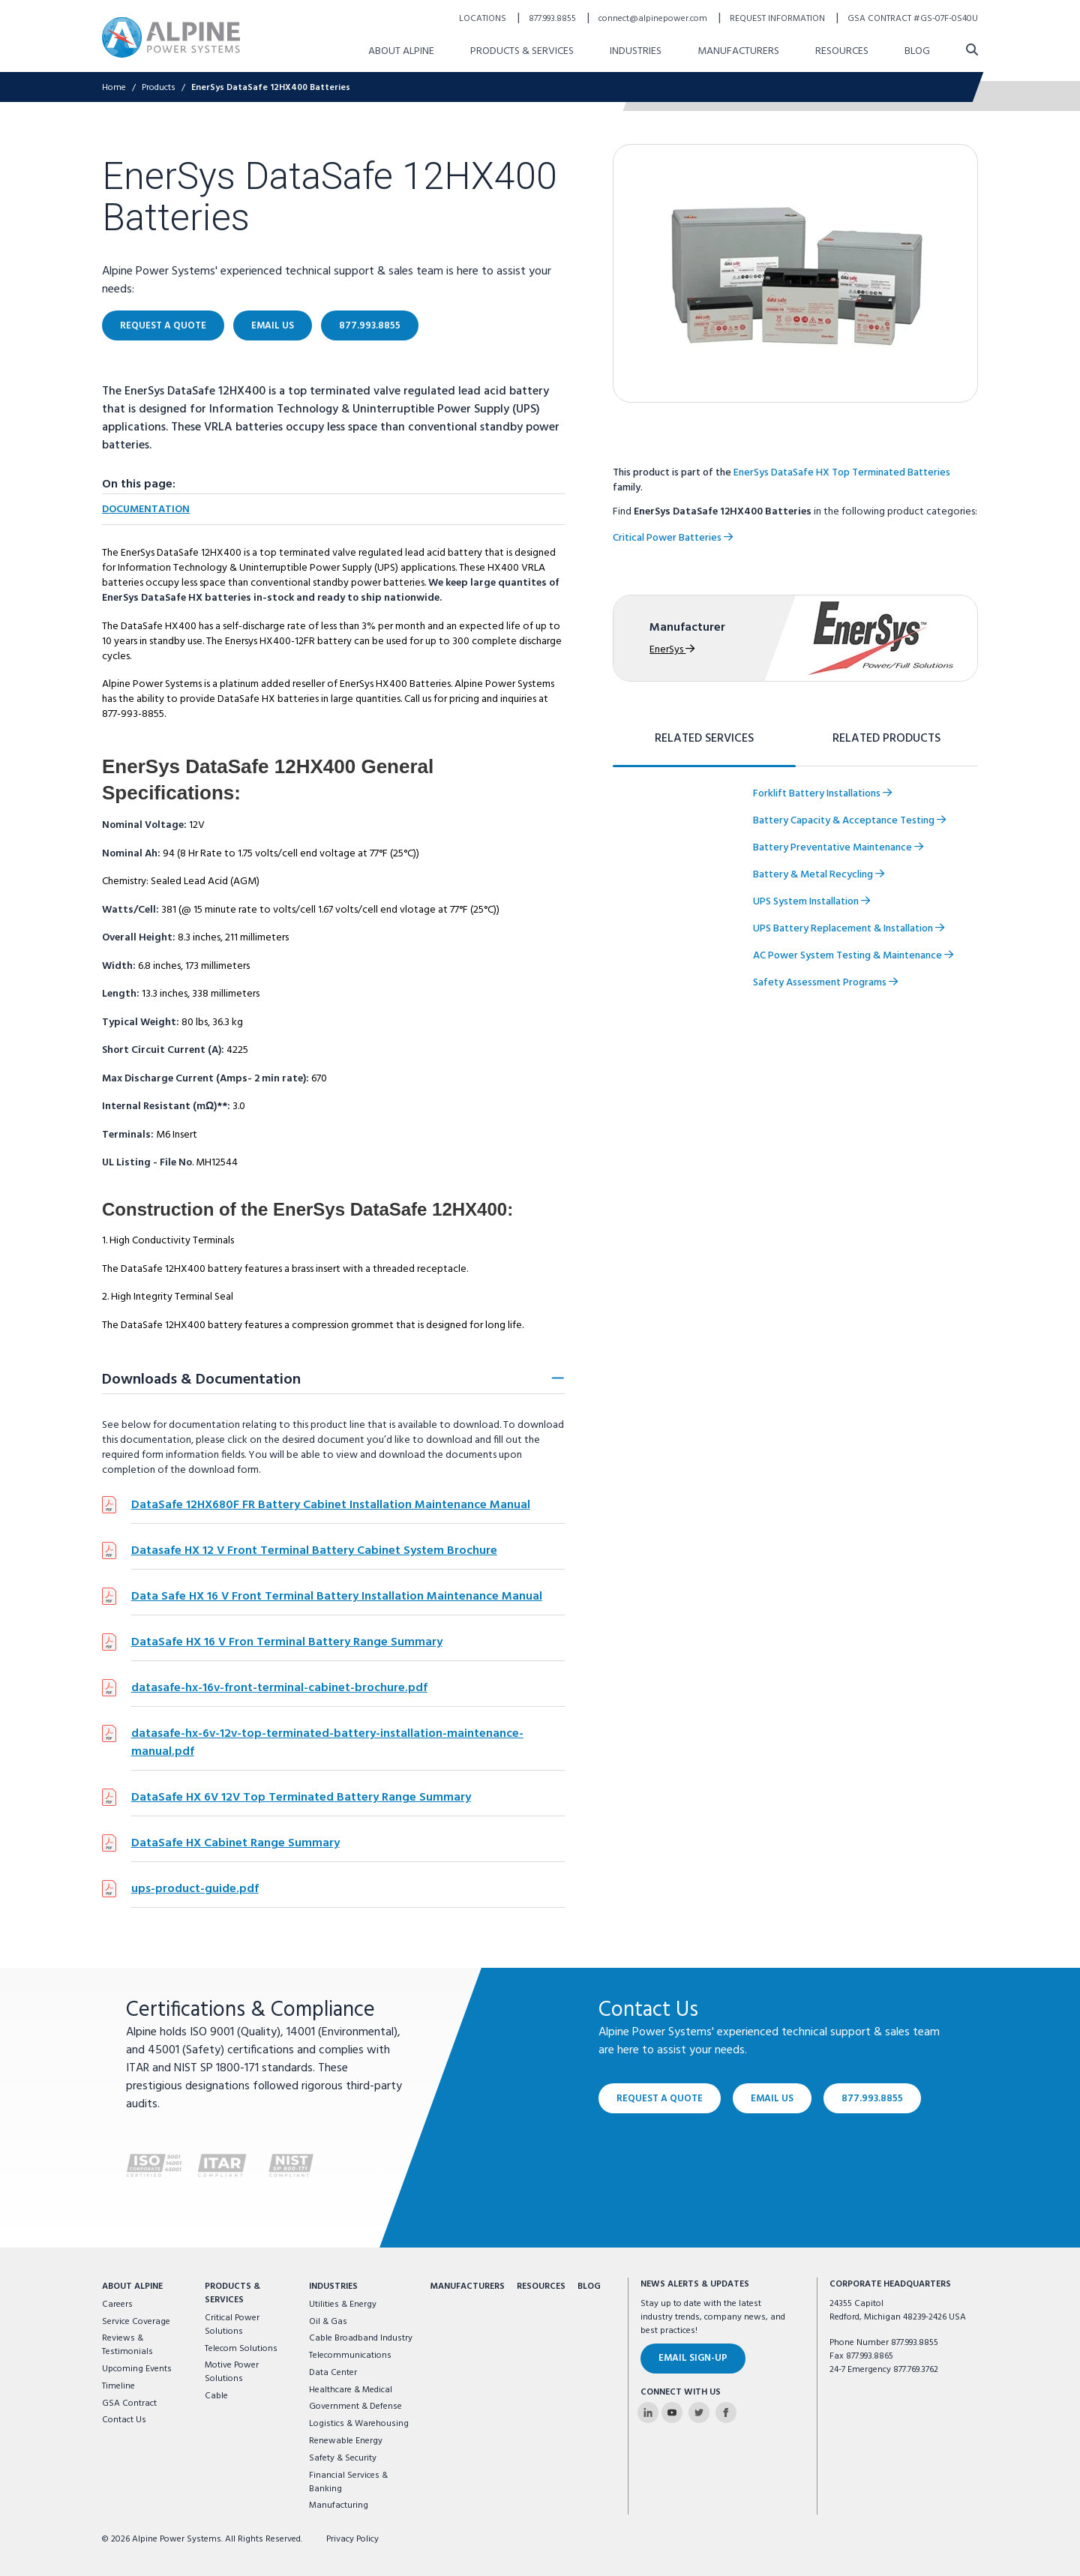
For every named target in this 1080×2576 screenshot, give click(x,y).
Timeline (118, 2386)
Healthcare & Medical (350, 2390)
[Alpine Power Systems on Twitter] (699, 2412)
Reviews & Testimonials (127, 2345)
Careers (117, 2304)
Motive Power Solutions (232, 2372)
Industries (333, 2286)
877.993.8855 (872, 2098)
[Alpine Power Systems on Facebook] (726, 2412)
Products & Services (232, 2293)
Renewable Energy (345, 2441)
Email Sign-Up (693, 2358)
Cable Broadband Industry (360, 2338)
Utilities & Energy (342, 2304)
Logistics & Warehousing (359, 2423)
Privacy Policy (352, 2539)
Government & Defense (355, 2406)
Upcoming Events (137, 2369)
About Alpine (132, 2286)
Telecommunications (350, 2355)
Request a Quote (659, 2098)
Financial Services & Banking (348, 2482)
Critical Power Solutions (232, 2325)
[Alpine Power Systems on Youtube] (672, 2412)
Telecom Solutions (241, 2348)
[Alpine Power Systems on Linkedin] (648, 2412)
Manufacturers (467, 2286)
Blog (589, 2286)
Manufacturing (338, 2505)
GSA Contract (129, 2403)
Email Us (772, 2098)
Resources (541, 2286)
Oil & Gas (328, 2321)
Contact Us (124, 2420)
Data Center (333, 2372)
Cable (216, 2396)
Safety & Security (342, 2458)
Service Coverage (136, 2321)
